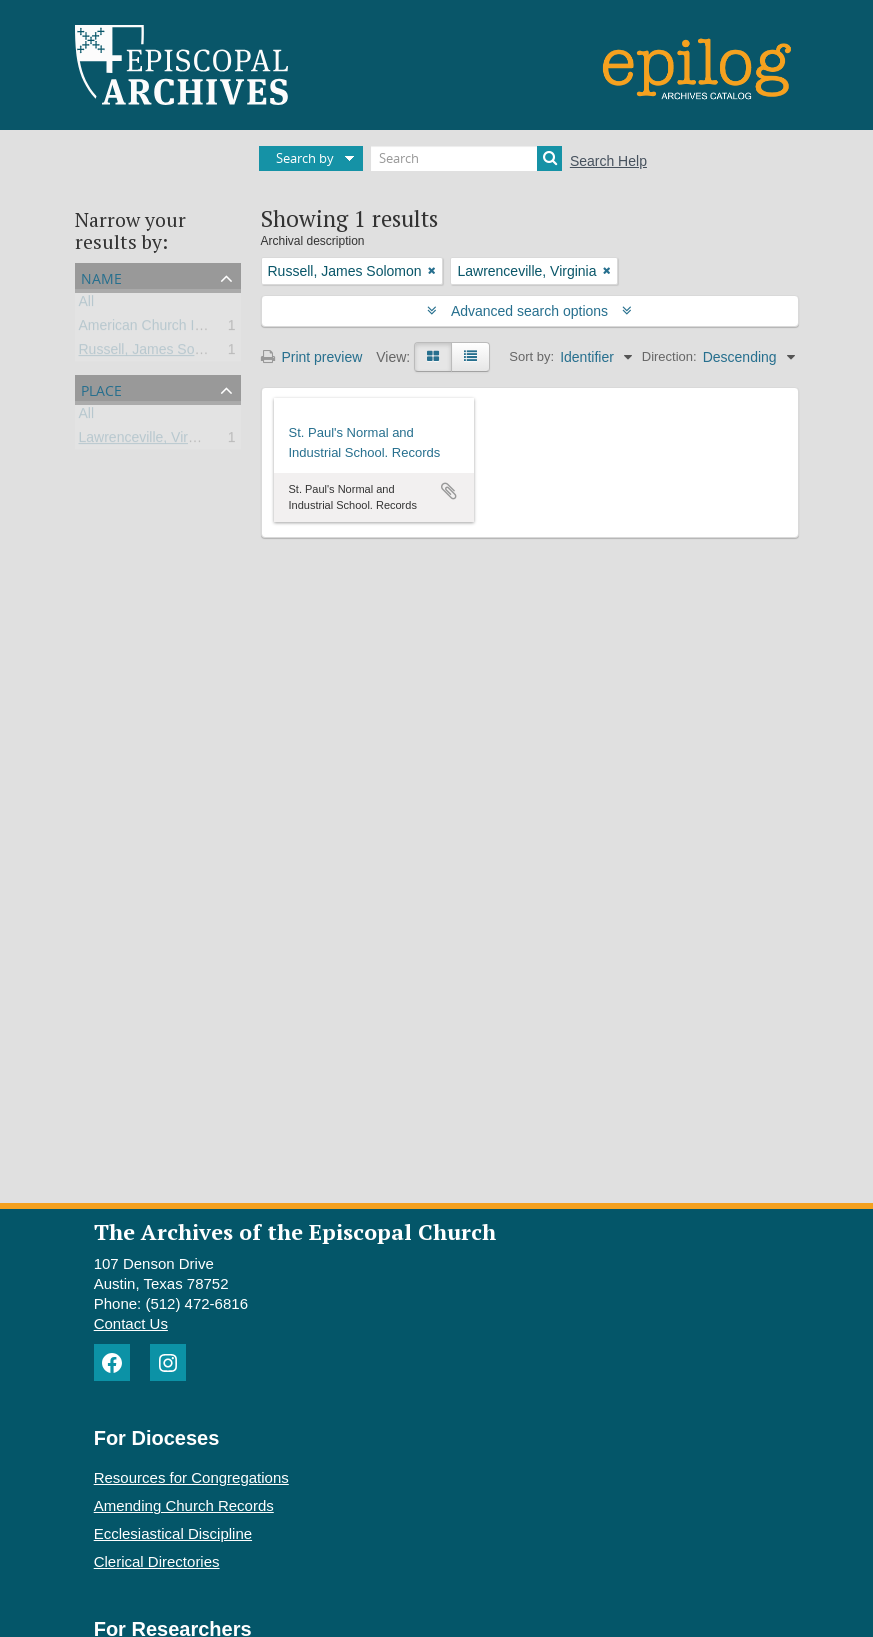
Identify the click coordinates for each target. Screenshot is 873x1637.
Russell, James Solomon (156, 353)
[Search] (466, 158)
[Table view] (470, 357)
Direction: (669, 356)
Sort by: (531, 356)
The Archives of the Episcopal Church (295, 1231)
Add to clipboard (449, 491)
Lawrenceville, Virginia (148, 441)
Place (101, 388)
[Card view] (433, 357)
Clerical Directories (157, 1561)
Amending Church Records (184, 1505)
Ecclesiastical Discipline (173, 1533)
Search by (305, 158)
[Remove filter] (432, 271)
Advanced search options (529, 311)
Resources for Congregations (191, 1477)
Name (101, 276)
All (87, 305)
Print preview (312, 357)
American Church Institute (159, 329)
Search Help (608, 161)
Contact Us (131, 1323)
